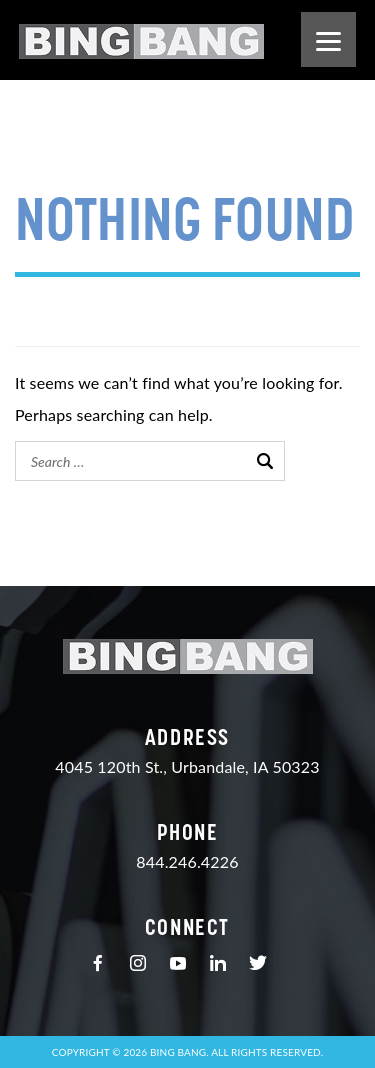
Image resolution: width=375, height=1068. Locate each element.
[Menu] (328, 39)
